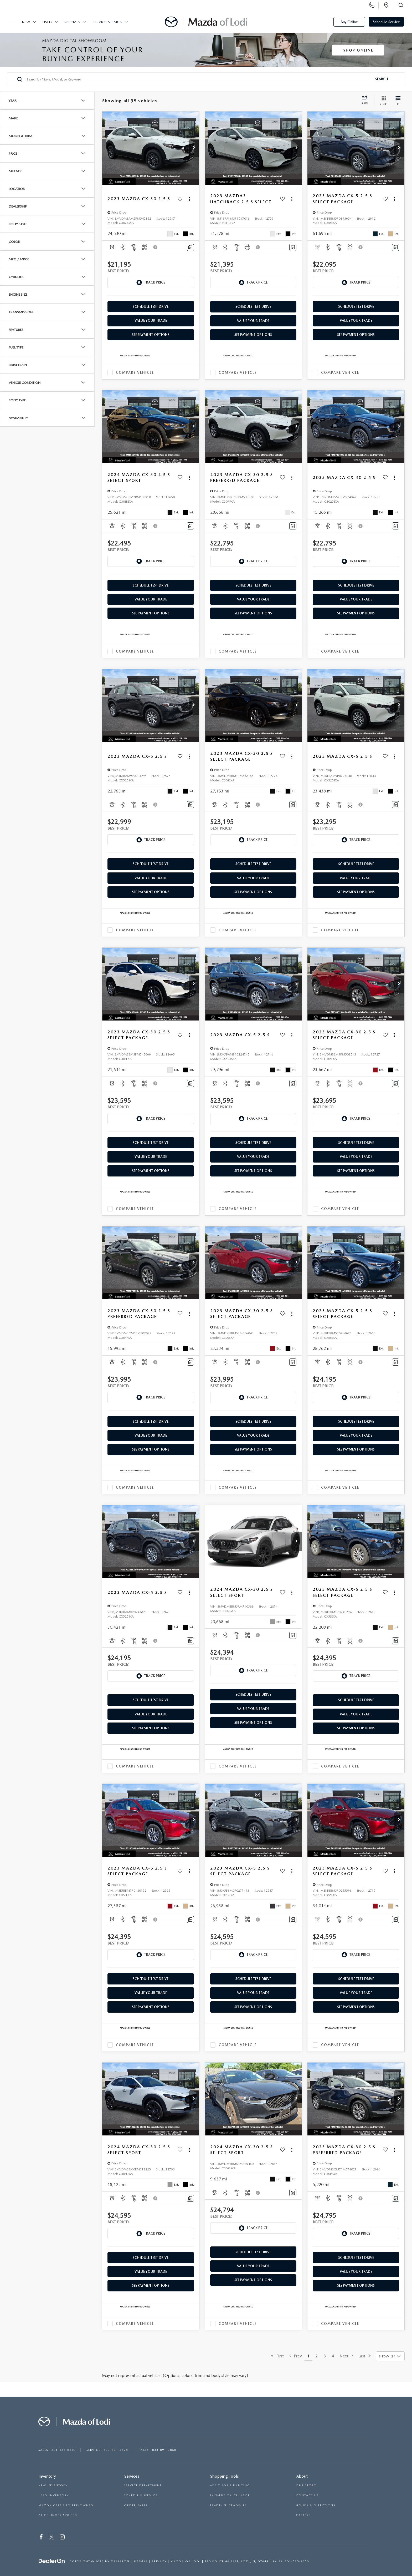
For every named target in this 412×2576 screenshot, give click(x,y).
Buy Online (349, 22)
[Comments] (190, 247)
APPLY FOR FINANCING (230, 2485)
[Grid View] (383, 101)
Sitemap (140, 2561)
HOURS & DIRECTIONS (315, 2505)
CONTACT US (307, 2495)
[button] (194, 148)
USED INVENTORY (53, 2495)
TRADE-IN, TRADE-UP (228, 2505)
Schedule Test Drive (150, 307)
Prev (295, 2355)
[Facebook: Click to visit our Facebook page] (41, 2538)
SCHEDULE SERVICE (140, 2495)
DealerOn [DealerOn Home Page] (120, 2561)
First (277, 2355)
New (26, 22)
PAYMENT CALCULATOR (230, 2495)
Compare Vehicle (135, 373)
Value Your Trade (151, 320)
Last (364, 2355)
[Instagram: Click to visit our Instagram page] (62, 2538)
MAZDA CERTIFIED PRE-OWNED (66, 2505)
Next (346, 2355)
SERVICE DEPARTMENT (143, 2485)
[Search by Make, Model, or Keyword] (198, 79)
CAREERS (303, 2515)
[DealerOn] (51, 2561)
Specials (72, 22)
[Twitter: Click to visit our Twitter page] (51, 2538)
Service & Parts (107, 22)
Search (381, 79)
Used (47, 22)
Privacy (159, 2561)
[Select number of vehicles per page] (390, 2356)
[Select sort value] (366, 100)
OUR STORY (306, 2485)
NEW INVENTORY (53, 2485)
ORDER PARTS (135, 2505)
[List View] (398, 101)
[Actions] (189, 199)
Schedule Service (386, 22)
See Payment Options (150, 335)
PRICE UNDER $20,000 (57, 2515)
